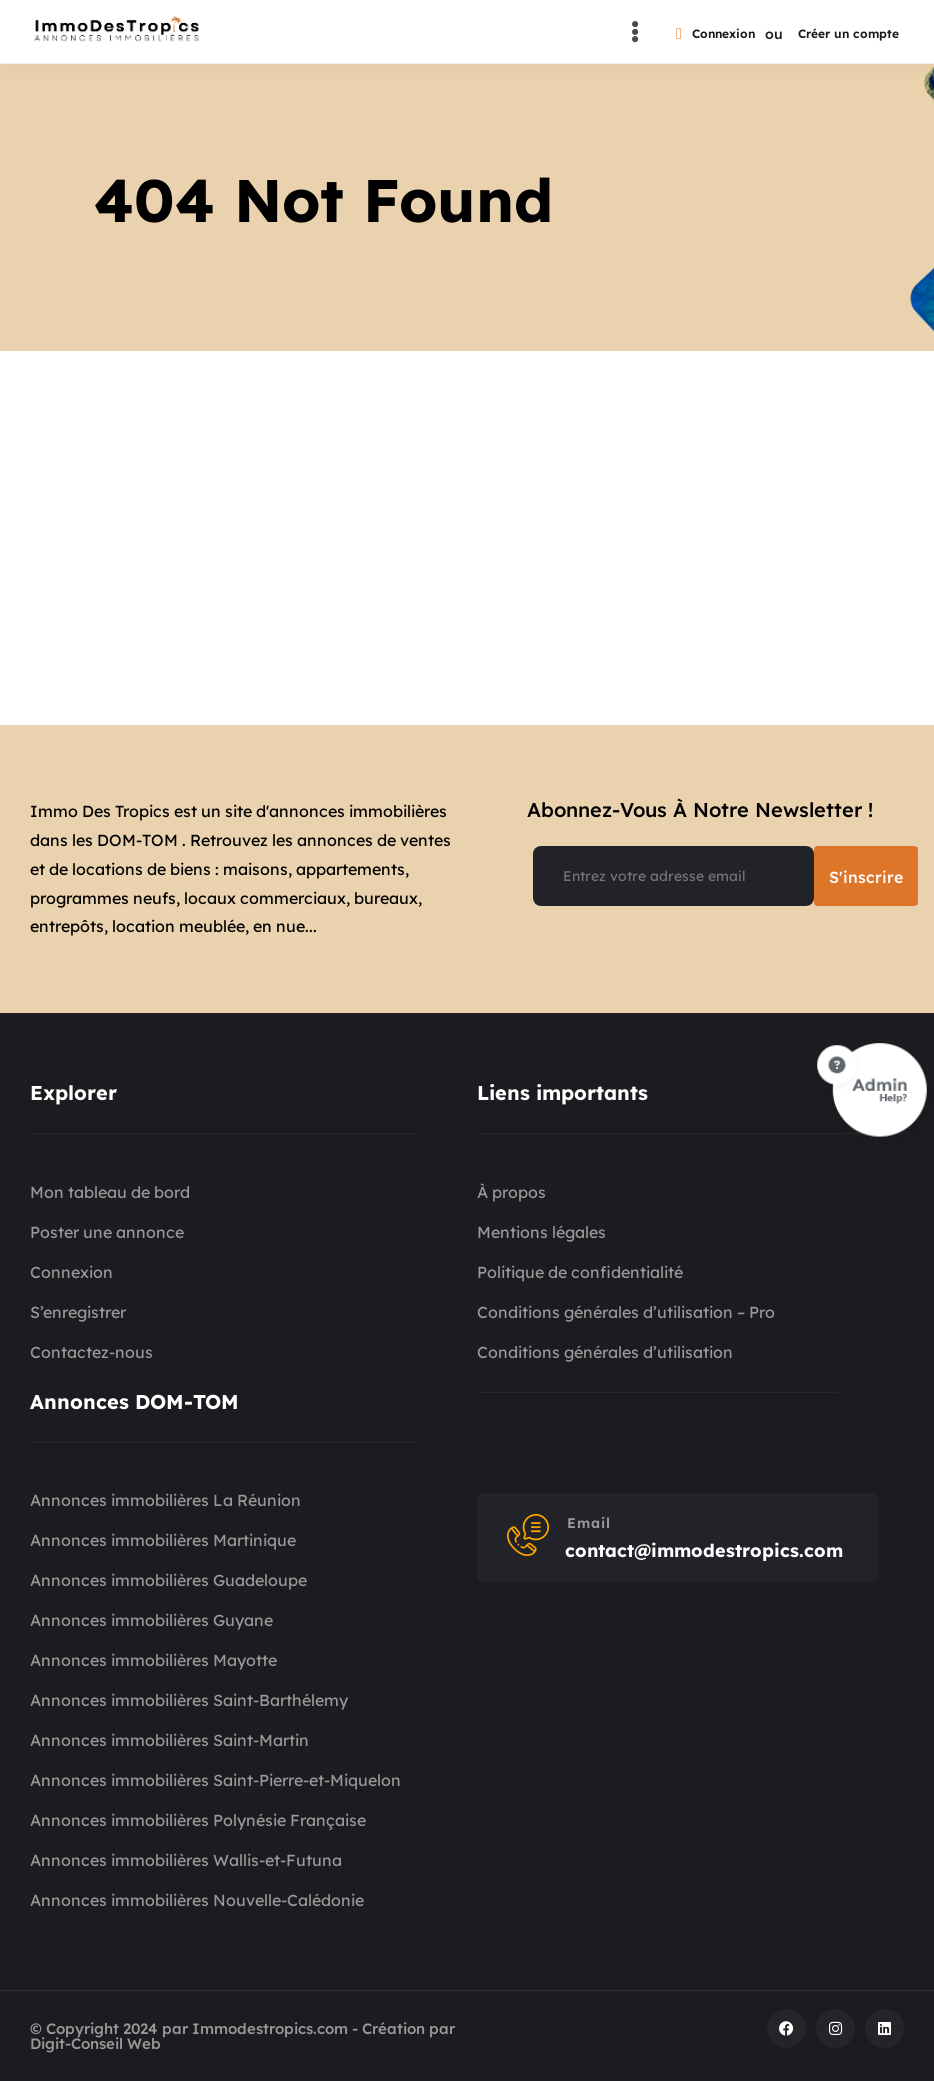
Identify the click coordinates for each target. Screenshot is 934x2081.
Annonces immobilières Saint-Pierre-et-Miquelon (215, 1780)
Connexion (715, 34)
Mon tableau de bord (110, 1192)
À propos (511, 1192)
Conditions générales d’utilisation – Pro (626, 1312)
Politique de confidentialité (580, 1272)
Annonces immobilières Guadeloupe (168, 1580)
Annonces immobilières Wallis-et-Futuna (186, 1860)
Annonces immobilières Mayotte (153, 1660)
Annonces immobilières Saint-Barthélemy (189, 1700)
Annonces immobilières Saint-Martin (169, 1740)
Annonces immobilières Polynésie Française (198, 1820)
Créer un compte (848, 33)
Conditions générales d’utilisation (605, 1352)
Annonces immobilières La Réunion (165, 1500)
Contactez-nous (91, 1352)
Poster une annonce (107, 1232)
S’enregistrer (78, 1312)
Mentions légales (541, 1232)
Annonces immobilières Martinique (163, 1540)
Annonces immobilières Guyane (151, 1620)
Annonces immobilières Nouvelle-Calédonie (197, 1900)
